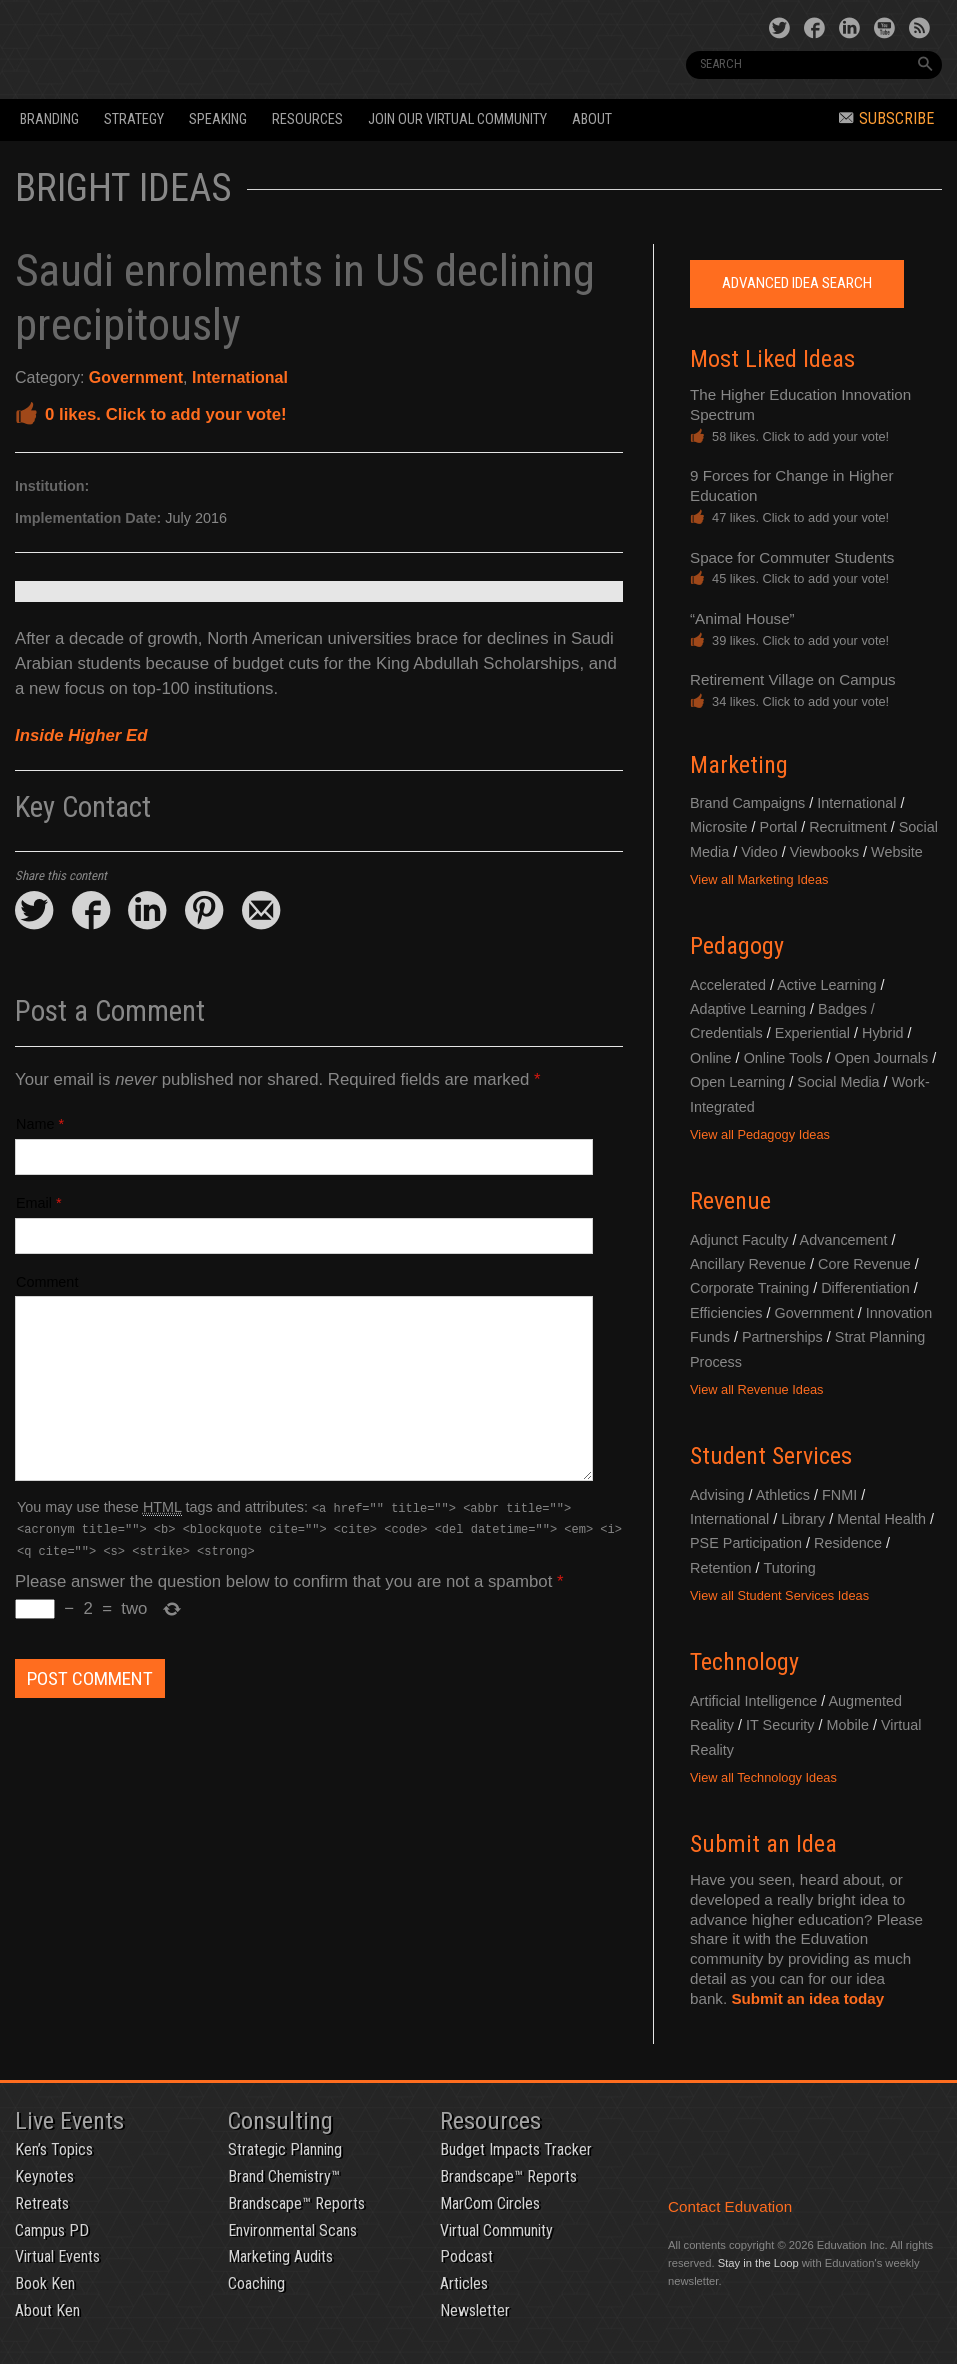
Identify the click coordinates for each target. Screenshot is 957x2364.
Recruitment (848, 827)
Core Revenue (864, 1264)
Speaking (218, 119)
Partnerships (782, 1337)
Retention (721, 1568)
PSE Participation (746, 1543)
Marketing (739, 765)
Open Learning (737, 1082)
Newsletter (475, 2310)
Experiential (812, 1033)
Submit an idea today (807, 1998)
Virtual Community (496, 2230)
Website (897, 852)
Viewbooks (824, 852)
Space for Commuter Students (792, 557)
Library (803, 1519)
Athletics (783, 1495)
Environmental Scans (292, 2230)
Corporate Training (749, 1288)
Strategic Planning (285, 2149)
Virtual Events (57, 2256)
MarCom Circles (490, 2203)
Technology (744, 1662)
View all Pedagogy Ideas (760, 1134)
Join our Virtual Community (457, 119)
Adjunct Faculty (739, 1240)
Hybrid (883, 1033)
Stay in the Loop (758, 2263)
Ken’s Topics (54, 2149)
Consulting (280, 2121)
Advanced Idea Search (797, 283)
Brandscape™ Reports (296, 2203)
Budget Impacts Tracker (516, 2149)
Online (711, 1058)
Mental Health (881, 1519)
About (592, 119)
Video (759, 852)
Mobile (848, 1725)
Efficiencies (726, 1313)
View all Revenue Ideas (757, 1389)
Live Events (69, 2121)
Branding (49, 119)
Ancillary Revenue (748, 1264)
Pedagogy (737, 946)
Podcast (466, 2256)
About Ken (47, 2310)
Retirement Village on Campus (793, 679)
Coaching (256, 2283)
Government (136, 377)
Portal (779, 827)
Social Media (838, 1082)
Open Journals (882, 1058)
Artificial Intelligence (753, 1701)
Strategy (134, 119)
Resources (307, 119)
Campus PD (52, 2230)
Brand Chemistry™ (284, 2176)
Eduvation (194, 48)
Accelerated (728, 985)
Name (35, 1124)
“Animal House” (742, 618)
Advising (717, 1495)
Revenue (730, 1201)
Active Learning (826, 985)
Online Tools (783, 1058)
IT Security (780, 1725)
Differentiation (865, 1288)
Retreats (42, 2203)
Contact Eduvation (730, 2206)
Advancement (844, 1240)
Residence (848, 1543)
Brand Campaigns (747, 803)
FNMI (839, 1495)
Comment (47, 1282)
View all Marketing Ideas (759, 879)
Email (34, 1203)
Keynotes (44, 2176)
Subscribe (886, 118)
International (240, 377)
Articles (464, 2283)
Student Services (771, 1456)
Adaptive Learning (748, 1009)
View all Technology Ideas (763, 1777)
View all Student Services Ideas (779, 1595)
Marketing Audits (280, 2256)
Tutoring (789, 1568)
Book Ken (45, 2283)
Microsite (719, 827)
